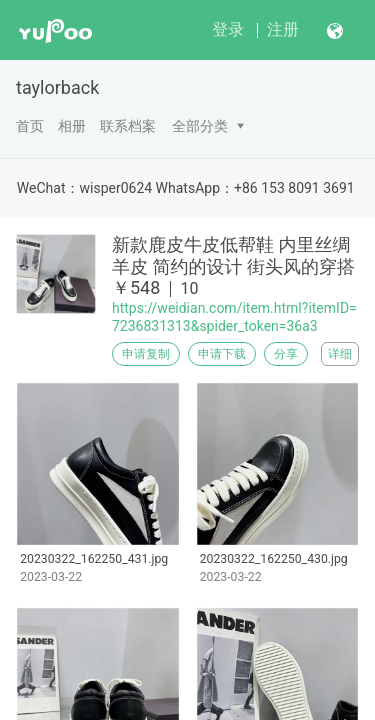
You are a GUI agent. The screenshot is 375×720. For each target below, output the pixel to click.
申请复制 (146, 354)
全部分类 (200, 126)
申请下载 (222, 354)
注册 (283, 29)
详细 (340, 354)
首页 (30, 126)
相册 (72, 126)
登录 (228, 29)
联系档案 (128, 126)
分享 (286, 354)
